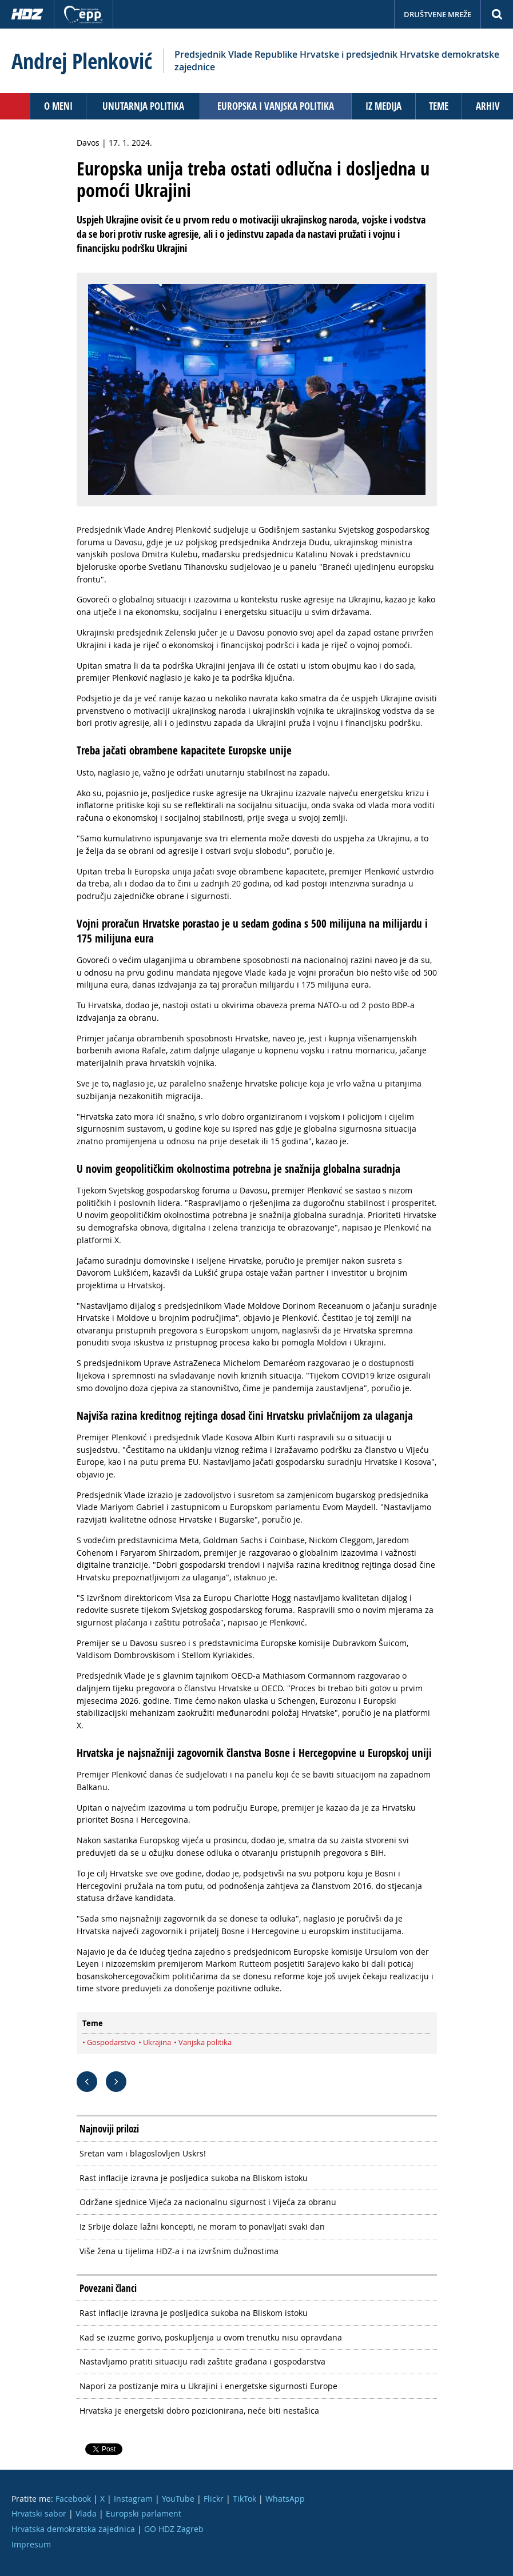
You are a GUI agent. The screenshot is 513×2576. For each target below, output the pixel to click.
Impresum (31, 2544)
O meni (58, 106)
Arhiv (488, 106)
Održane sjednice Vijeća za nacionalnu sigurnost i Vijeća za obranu (207, 2201)
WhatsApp (285, 2498)
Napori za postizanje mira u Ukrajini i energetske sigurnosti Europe (208, 2386)
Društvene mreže (437, 14)
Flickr (214, 2498)
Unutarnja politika (143, 106)
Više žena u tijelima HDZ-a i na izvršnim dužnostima (179, 2251)
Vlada (86, 2513)
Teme (438, 106)
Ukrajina (157, 2042)
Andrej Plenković (81, 61)
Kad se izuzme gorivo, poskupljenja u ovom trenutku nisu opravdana (210, 2337)
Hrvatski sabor (38, 2513)
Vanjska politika (205, 2042)
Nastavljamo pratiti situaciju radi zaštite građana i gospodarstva (202, 2361)
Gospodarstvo (111, 2042)
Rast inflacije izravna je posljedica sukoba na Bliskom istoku (193, 2177)
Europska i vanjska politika (275, 106)
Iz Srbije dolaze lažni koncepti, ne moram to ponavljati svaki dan (202, 2226)
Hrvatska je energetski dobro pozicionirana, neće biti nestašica (199, 2410)
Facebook (73, 2498)
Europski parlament (143, 2513)
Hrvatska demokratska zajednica (73, 2528)
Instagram (133, 2498)
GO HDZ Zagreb (174, 2528)
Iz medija (383, 106)
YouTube (178, 2498)
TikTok (244, 2498)
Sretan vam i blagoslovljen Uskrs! (142, 2153)
